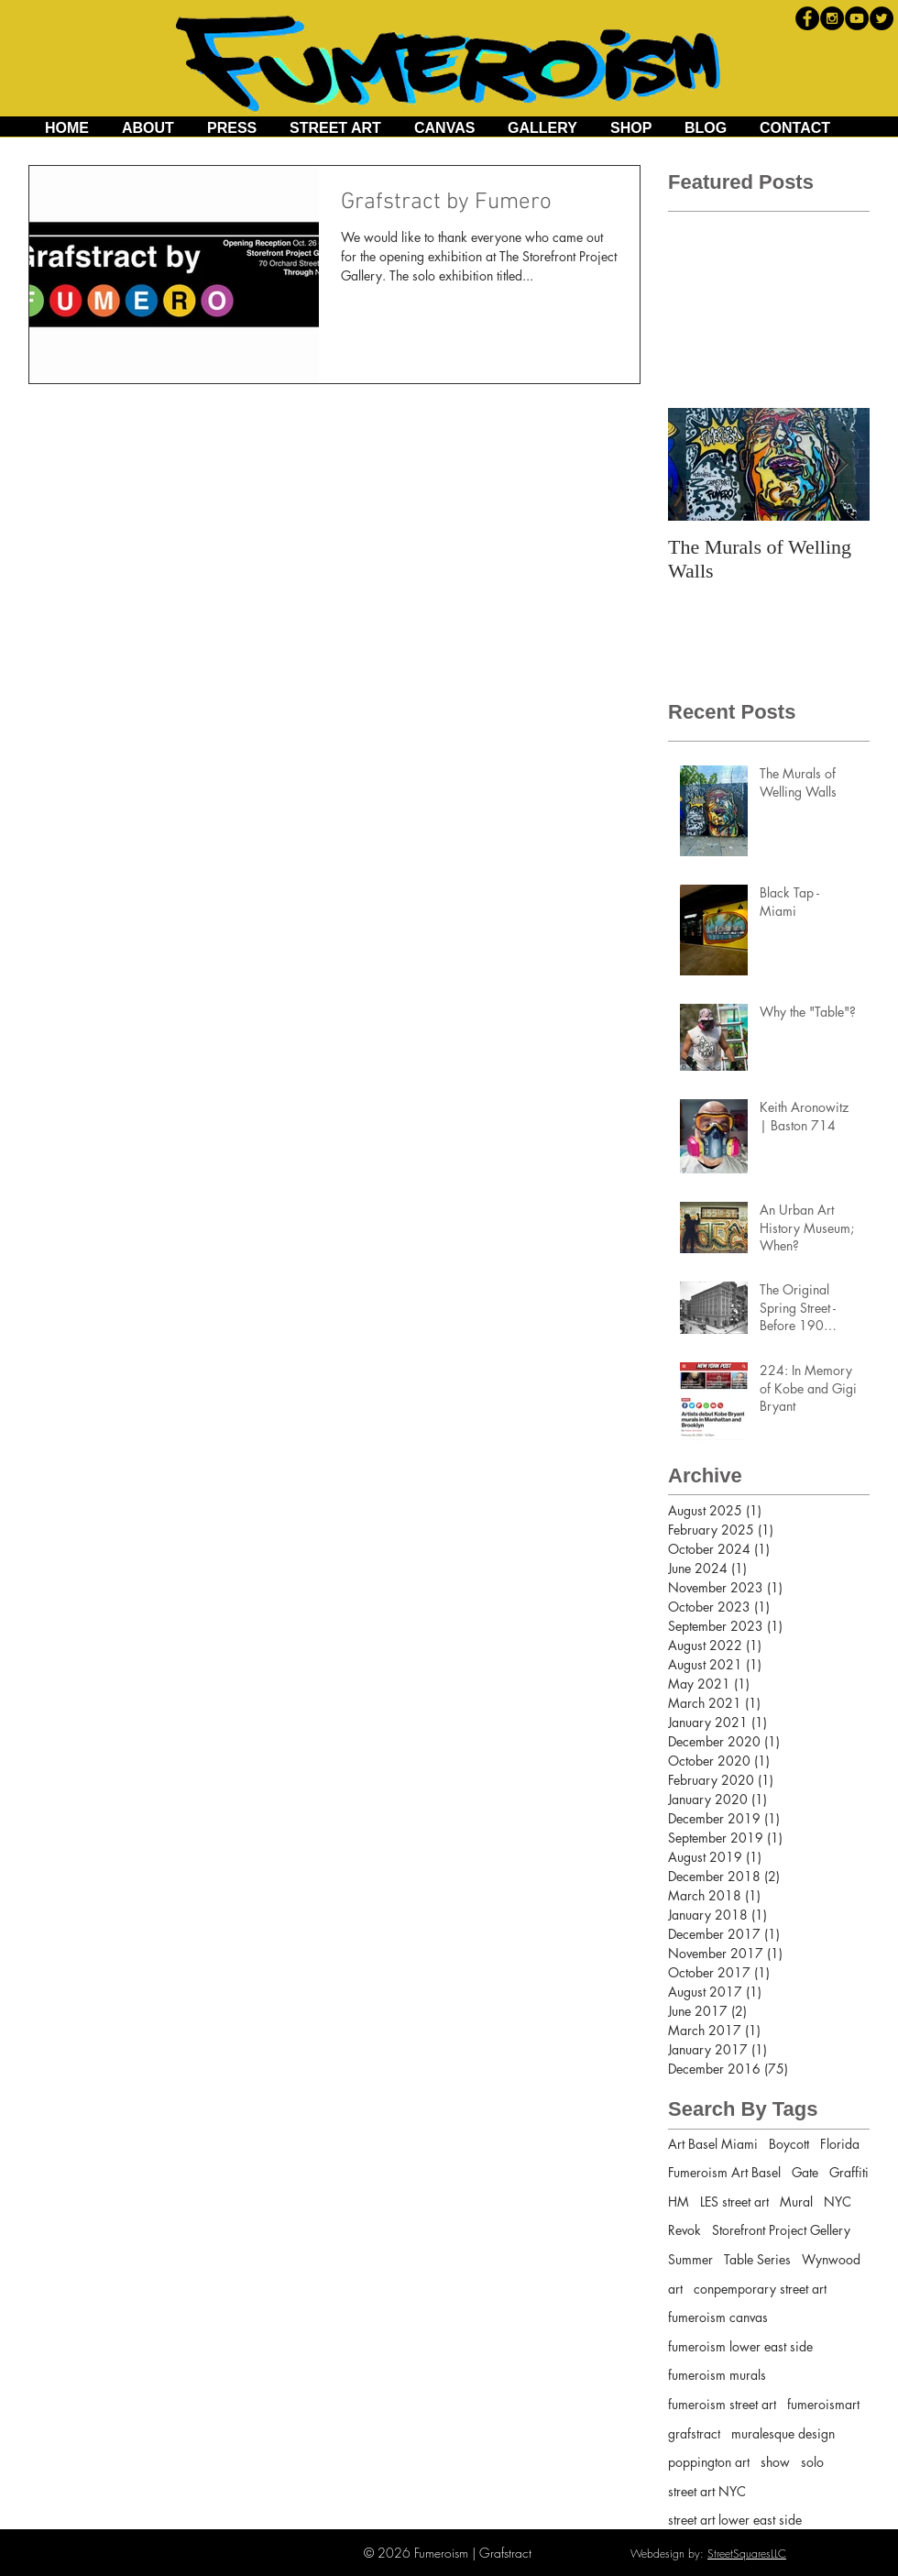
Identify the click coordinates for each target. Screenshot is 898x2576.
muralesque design (783, 2433)
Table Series (757, 2259)
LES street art (734, 2201)
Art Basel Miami (713, 2143)
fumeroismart (823, 2404)
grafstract (694, 2433)
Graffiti (849, 2172)
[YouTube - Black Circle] (857, 18)
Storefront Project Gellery (781, 2230)
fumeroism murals (717, 2374)
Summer (690, 2259)
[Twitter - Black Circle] (881, 18)
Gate (805, 2172)
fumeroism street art (722, 2404)
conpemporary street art (760, 2288)
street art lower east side (735, 2519)
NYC (837, 2201)
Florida (840, 2143)
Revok (684, 2230)
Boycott (789, 2143)
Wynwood (831, 2259)
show (775, 2462)
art (675, 2288)
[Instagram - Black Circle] (832, 18)
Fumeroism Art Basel (724, 2172)
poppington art (709, 2462)
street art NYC (707, 2491)
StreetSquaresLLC (746, 2553)
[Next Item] (840, 464)
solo (812, 2462)
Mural (796, 2201)
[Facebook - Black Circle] (807, 18)
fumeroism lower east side (740, 2346)
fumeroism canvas (718, 2317)
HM (678, 2201)
